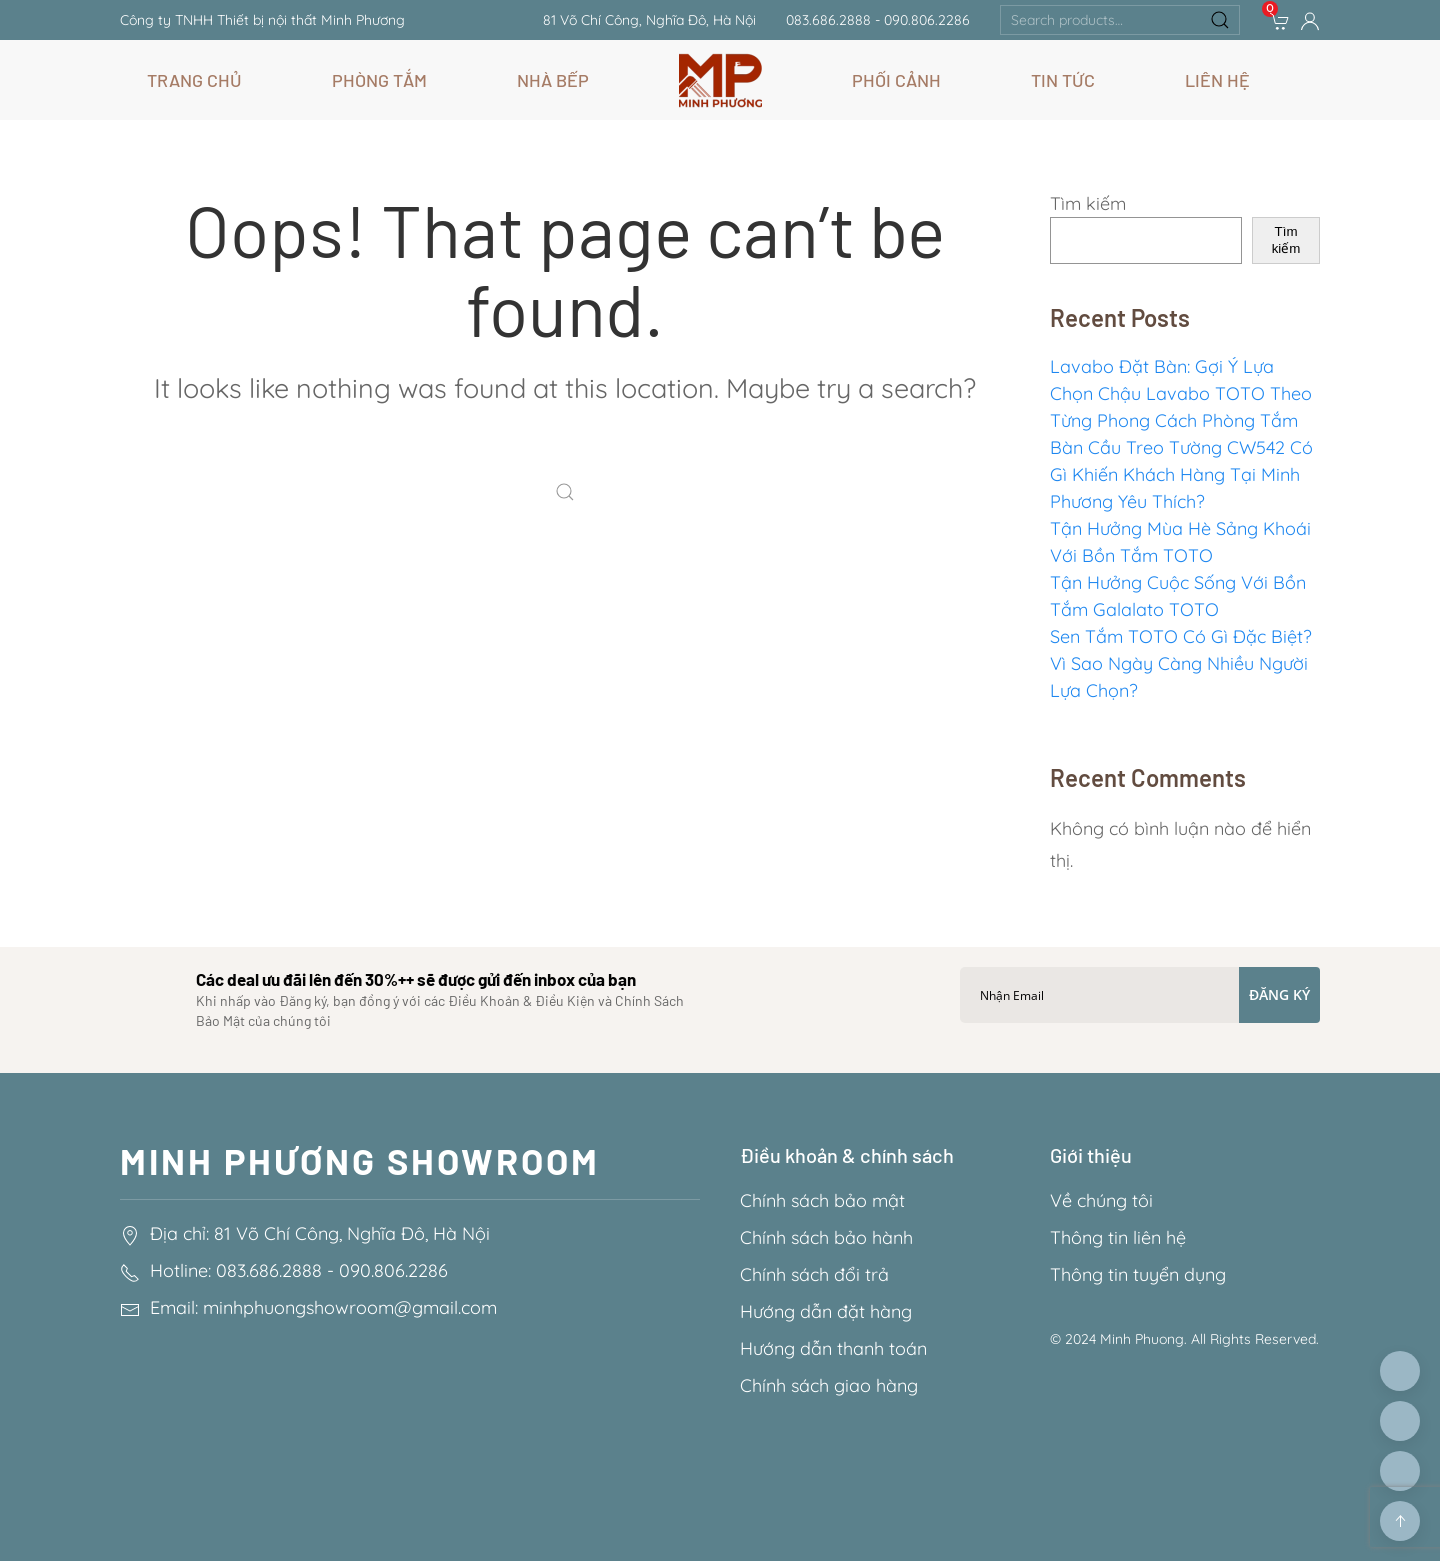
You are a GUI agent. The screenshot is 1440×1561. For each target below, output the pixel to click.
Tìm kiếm (1088, 203)
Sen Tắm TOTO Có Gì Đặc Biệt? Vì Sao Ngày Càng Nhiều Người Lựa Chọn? (1181, 663)
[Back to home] (720, 80)
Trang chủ (194, 80)
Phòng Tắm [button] (379, 80)
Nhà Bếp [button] (553, 80)
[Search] (570, 494)
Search (1220, 20)
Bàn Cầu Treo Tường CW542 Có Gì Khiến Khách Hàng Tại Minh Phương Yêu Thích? (1181, 474)
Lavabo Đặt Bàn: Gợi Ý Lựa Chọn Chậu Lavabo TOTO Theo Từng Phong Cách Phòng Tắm (1181, 393)
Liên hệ (1217, 80)
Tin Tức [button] (1063, 80)
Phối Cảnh (896, 80)
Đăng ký (1279, 994)
